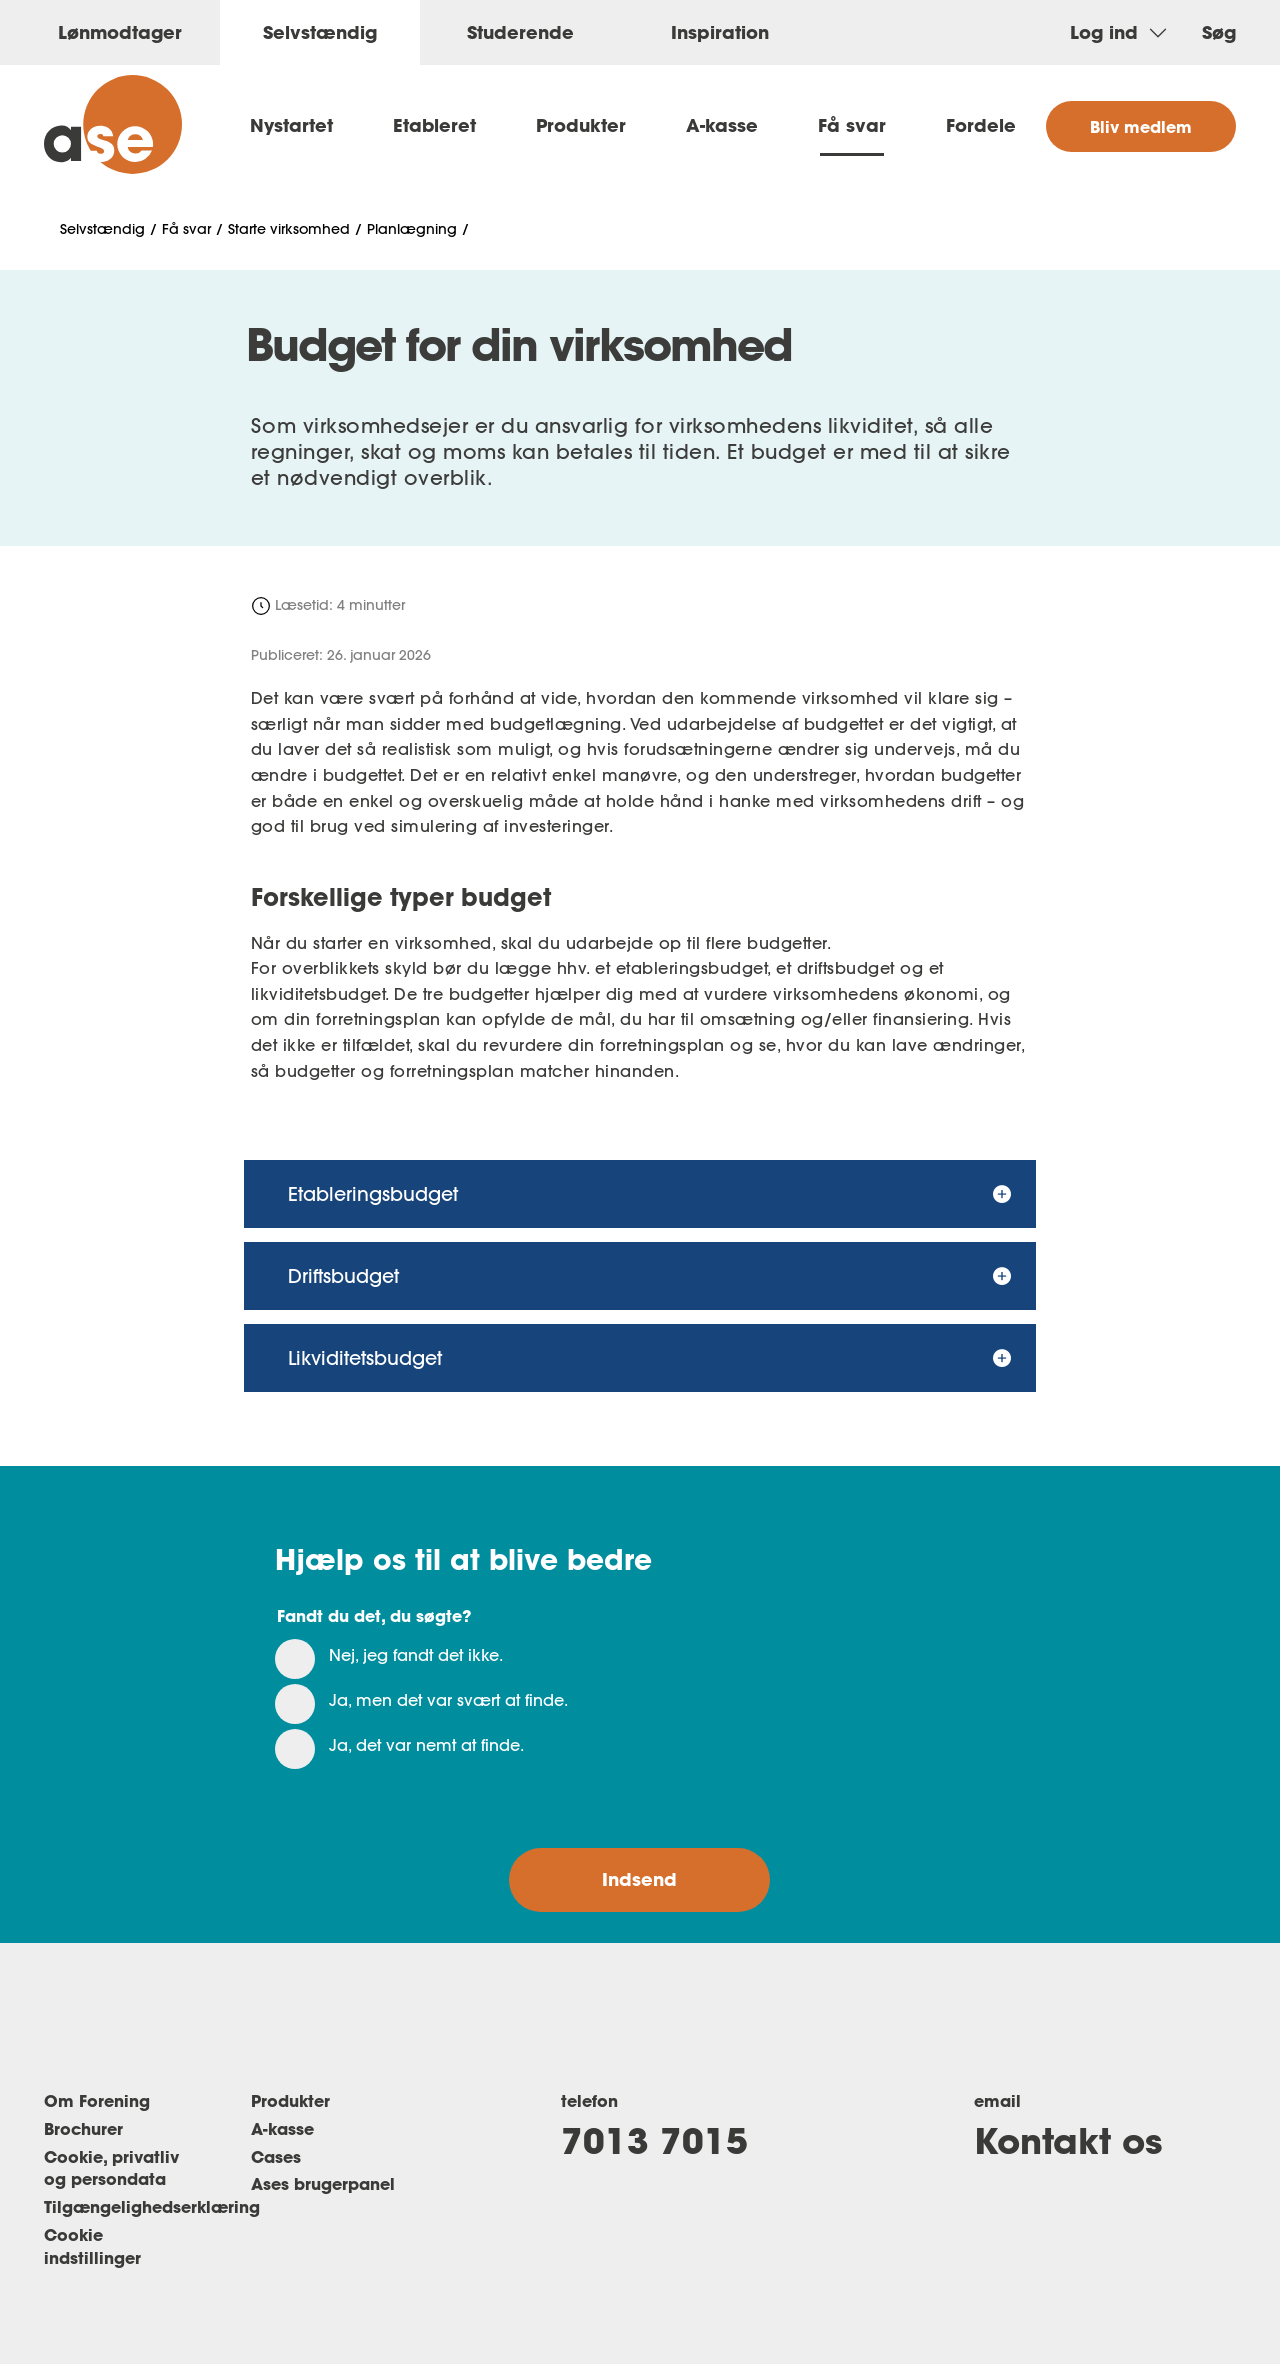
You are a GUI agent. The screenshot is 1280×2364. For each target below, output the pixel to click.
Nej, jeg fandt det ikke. (416, 1655)
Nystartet (291, 125)
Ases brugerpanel (323, 2183)
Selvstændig (102, 229)
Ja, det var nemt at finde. (426, 1745)
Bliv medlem (1141, 126)
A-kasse (722, 125)
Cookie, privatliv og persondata (111, 2168)
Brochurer (83, 2128)
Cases (276, 2156)
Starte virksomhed (289, 229)
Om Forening (97, 2100)
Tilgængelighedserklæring (152, 2206)
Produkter (581, 125)
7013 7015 (654, 2140)
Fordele (981, 125)
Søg (1219, 32)
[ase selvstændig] (113, 124)
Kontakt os (1068, 2140)
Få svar (852, 125)
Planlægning (412, 229)
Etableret (434, 125)
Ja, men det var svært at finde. (448, 1700)
